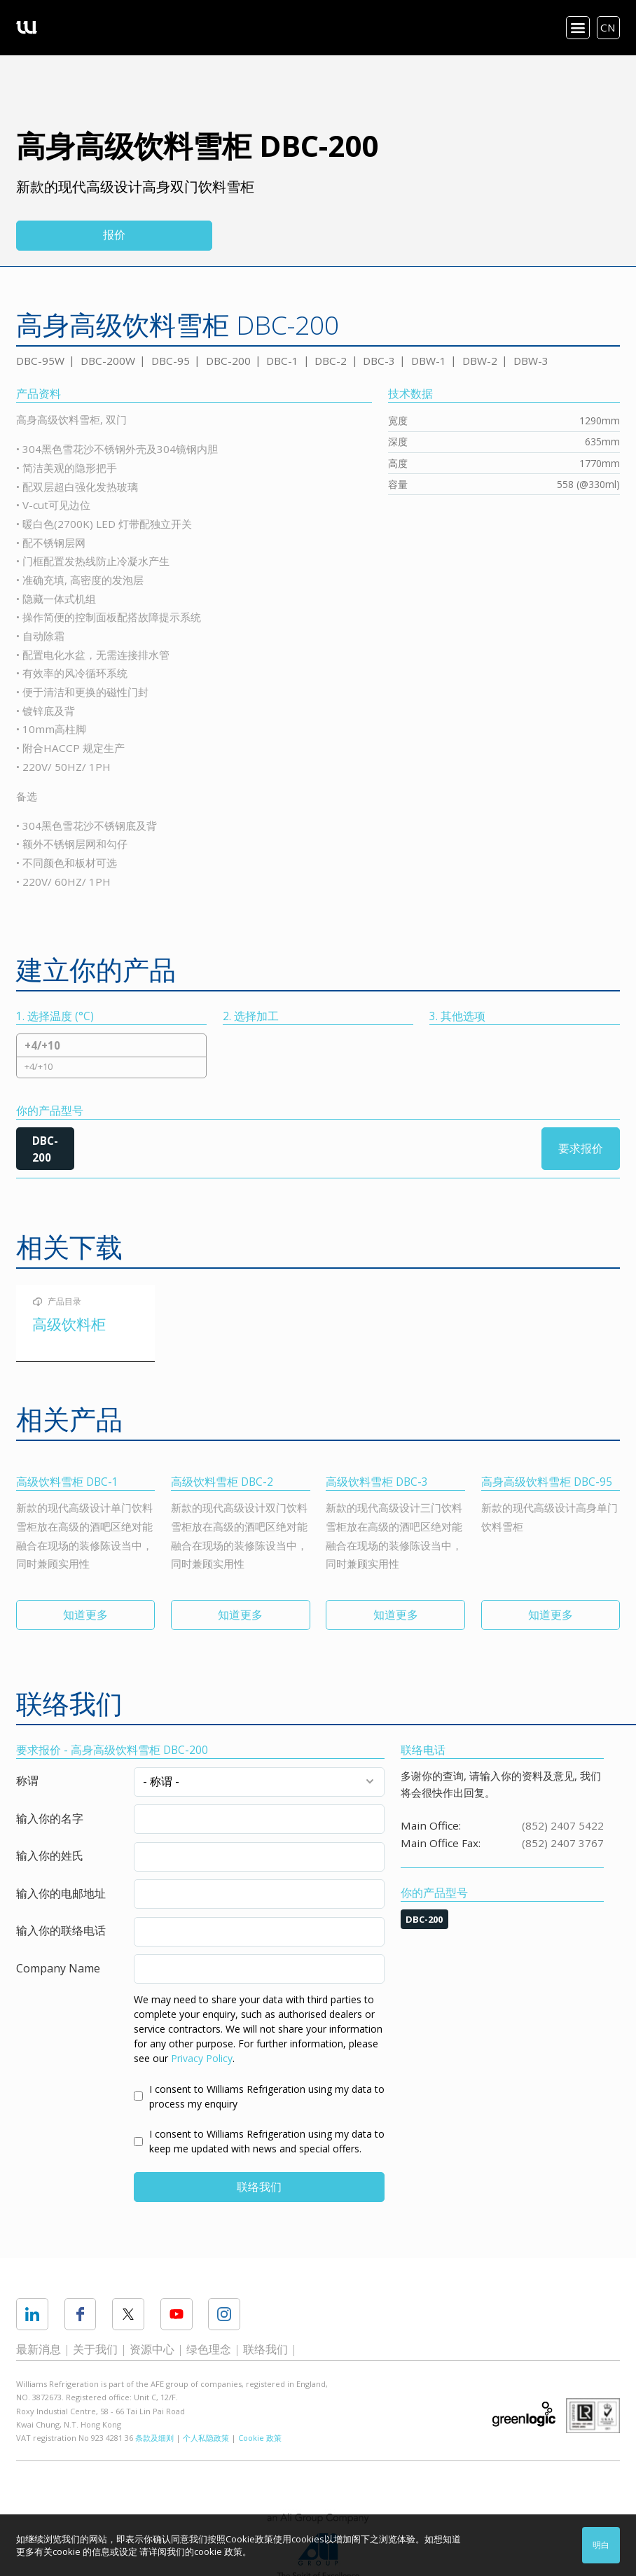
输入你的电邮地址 (61, 1893)
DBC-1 (282, 361)
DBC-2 (330, 361)
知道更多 (85, 1614)
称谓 (27, 1780)
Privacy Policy (202, 2058)
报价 (114, 234)
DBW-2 (479, 361)
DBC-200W (108, 361)
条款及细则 (154, 2437)
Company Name (58, 1968)
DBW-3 (530, 361)
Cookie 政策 (260, 2437)
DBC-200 (228, 361)
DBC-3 (379, 361)
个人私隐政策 (206, 2437)
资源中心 (152, 2349)
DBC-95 (170, 361)
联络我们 (259, 2186)
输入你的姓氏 (49, 1855)
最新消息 (38, 2349)
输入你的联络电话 (61, 1930)
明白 (601, 2545)
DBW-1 (428, 361)
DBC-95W (40, 361)
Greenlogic (523, 2414)
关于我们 (95, 2349)
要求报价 (580, 1148)
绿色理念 (208, 2349)
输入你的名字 (49, 1818)
